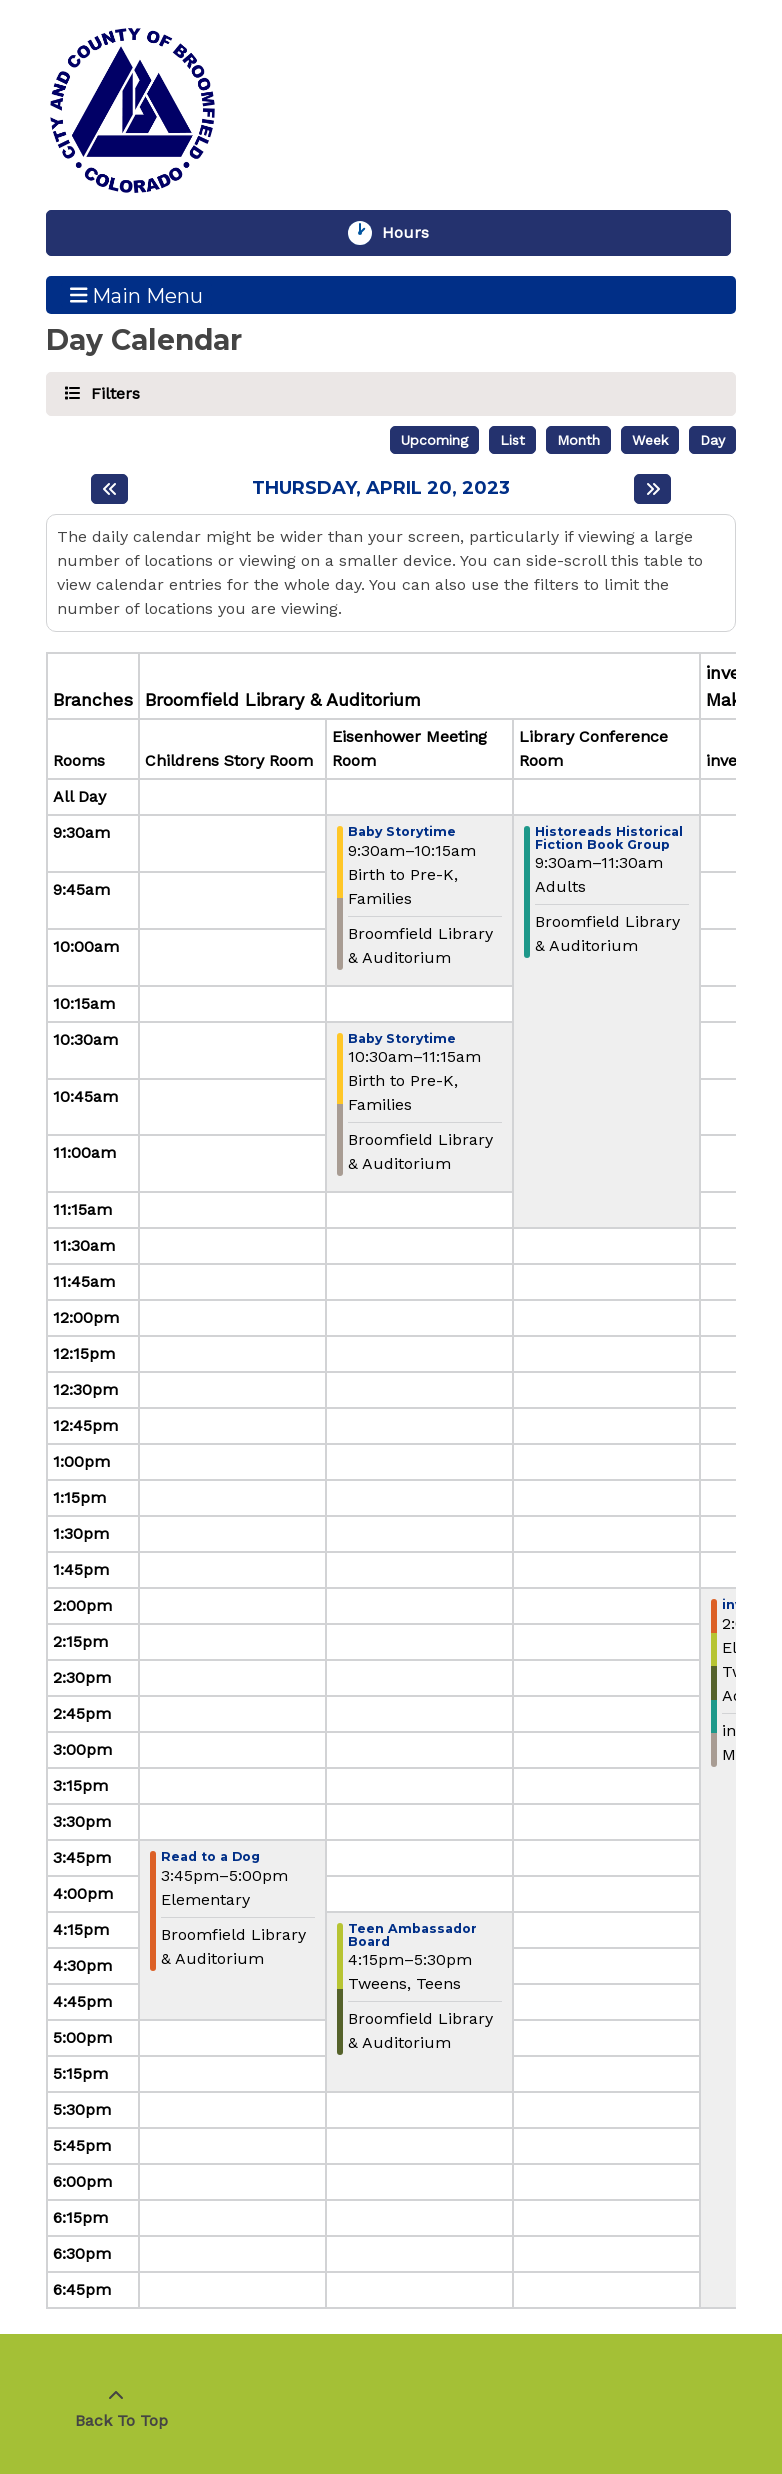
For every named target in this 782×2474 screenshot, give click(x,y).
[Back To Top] (116, 2409)
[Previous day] (109, 489)
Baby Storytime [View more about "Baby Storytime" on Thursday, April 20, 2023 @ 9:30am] (402, 832)
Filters (112, 392)
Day (712, 440)
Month (578, 440)
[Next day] (652, 489)
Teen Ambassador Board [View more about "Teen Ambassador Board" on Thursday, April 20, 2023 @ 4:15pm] (412, 1935)
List (512, 440)
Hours (415, 233)
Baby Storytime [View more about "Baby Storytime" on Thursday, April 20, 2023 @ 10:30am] (402, 1039)
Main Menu (137, 295)
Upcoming (434, 440)
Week (650, 440)
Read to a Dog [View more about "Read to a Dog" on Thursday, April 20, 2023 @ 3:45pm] (210, 1857)
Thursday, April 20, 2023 (381, 488)
